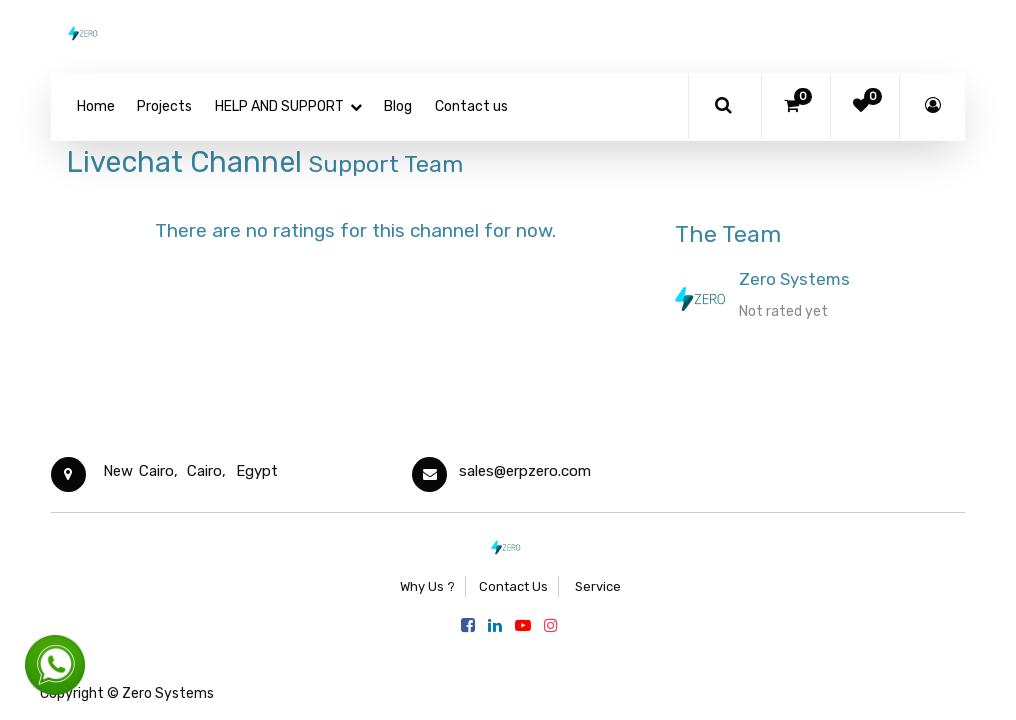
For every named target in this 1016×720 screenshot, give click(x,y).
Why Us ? (427, 586)
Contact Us (513, 586)
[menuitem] (96, 107)
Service (596, 586)
